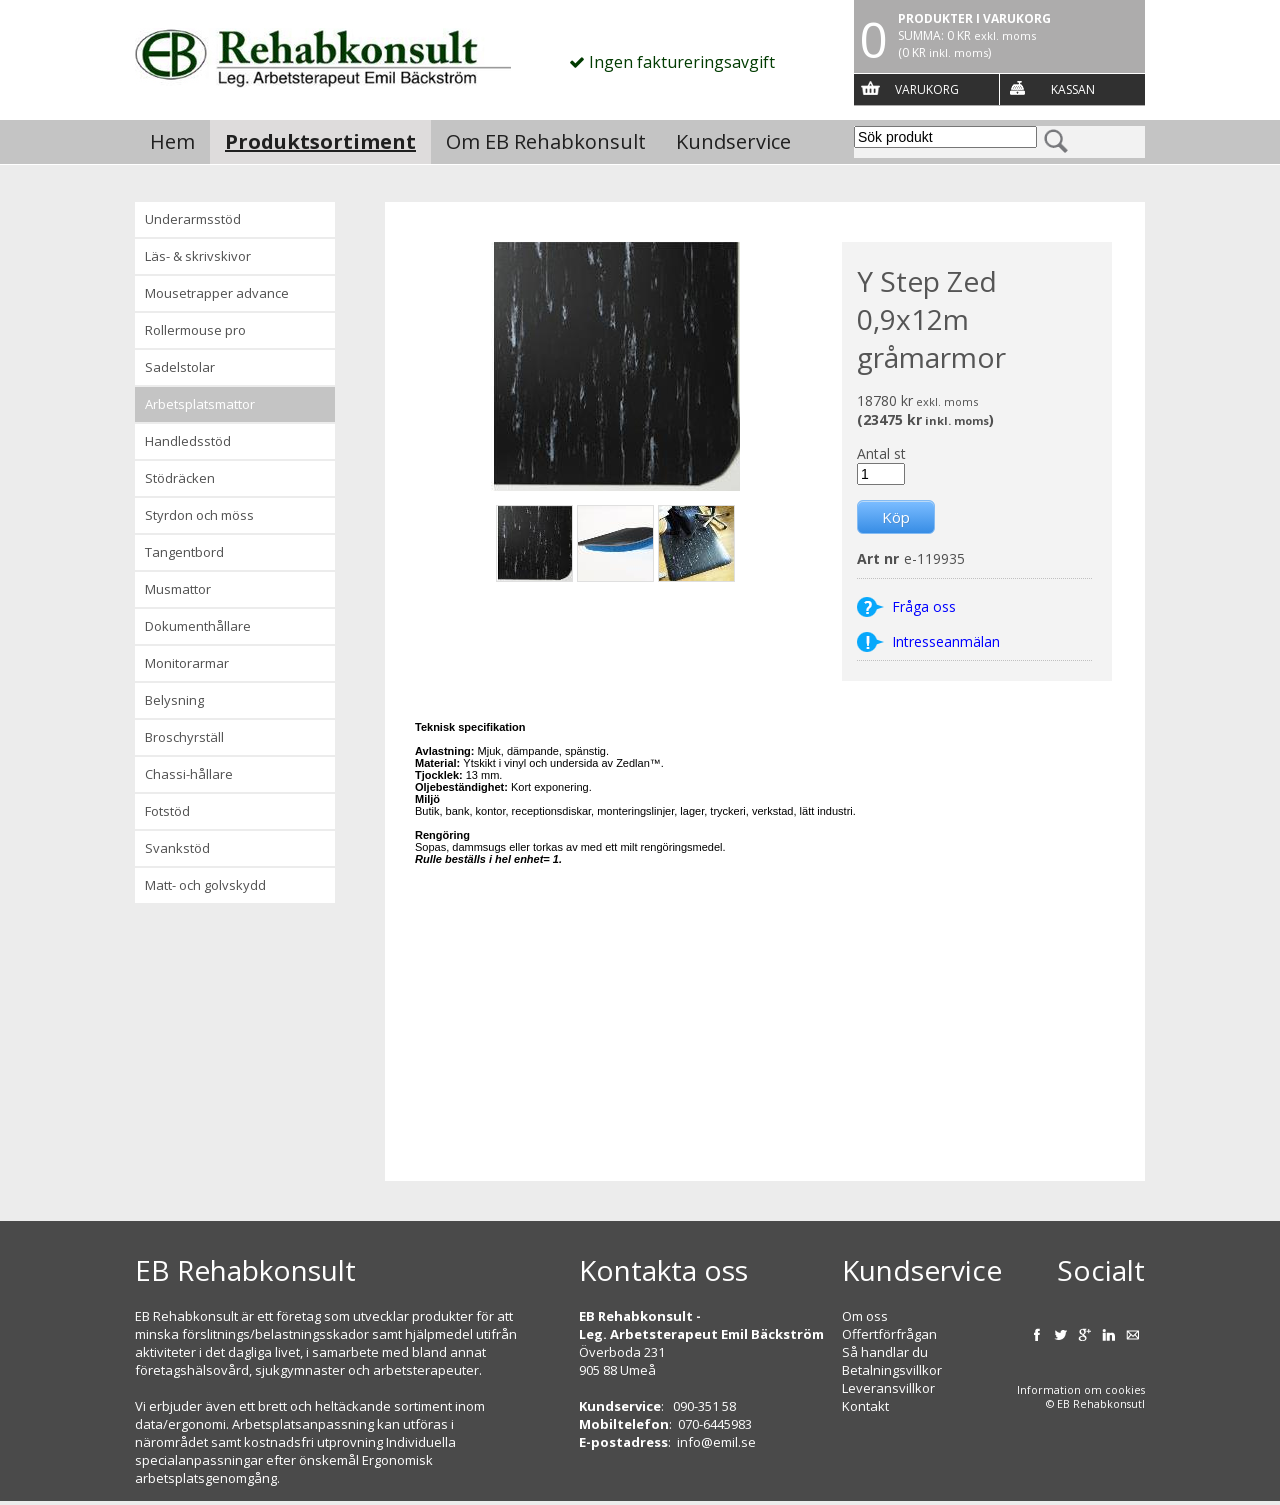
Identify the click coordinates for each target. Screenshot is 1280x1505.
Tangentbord (184, 552)
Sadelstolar (180, 367)
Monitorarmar (187, 663)
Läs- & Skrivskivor (198, 256)
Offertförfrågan (889, 1334)
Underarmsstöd (193, 219)
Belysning (174, 700)
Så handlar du (885, 1352)
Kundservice (733, 141)
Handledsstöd (188, 441)
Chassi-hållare (189, 774)
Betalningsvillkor (892, 1370)
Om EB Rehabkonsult (546, 141)
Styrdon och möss (199, 515)
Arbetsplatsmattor (200, 404)
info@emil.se (716, 1442)
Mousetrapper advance (217, 293)
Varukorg (927, 89)
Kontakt (865, 1406)
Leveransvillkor (888, 1388)
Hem (172, 141)
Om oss (865, 1316)
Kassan (1073, 89)
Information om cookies (1081, 1390)
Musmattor (178, 589)
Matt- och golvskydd (205, 885)
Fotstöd (167, 811)
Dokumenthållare (198, 626)
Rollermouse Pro (195, 330)
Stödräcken (180, 478)
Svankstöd (177, 848)
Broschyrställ (184, 737)
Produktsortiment (320, 141)
